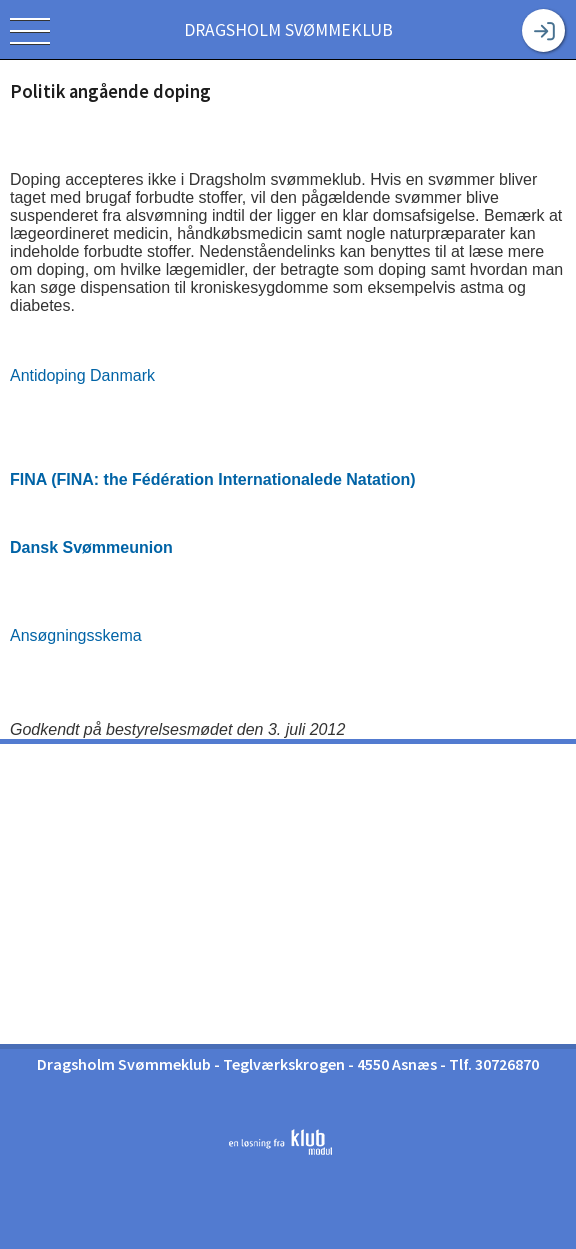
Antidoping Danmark (82, 375)
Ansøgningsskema (76, 635)
